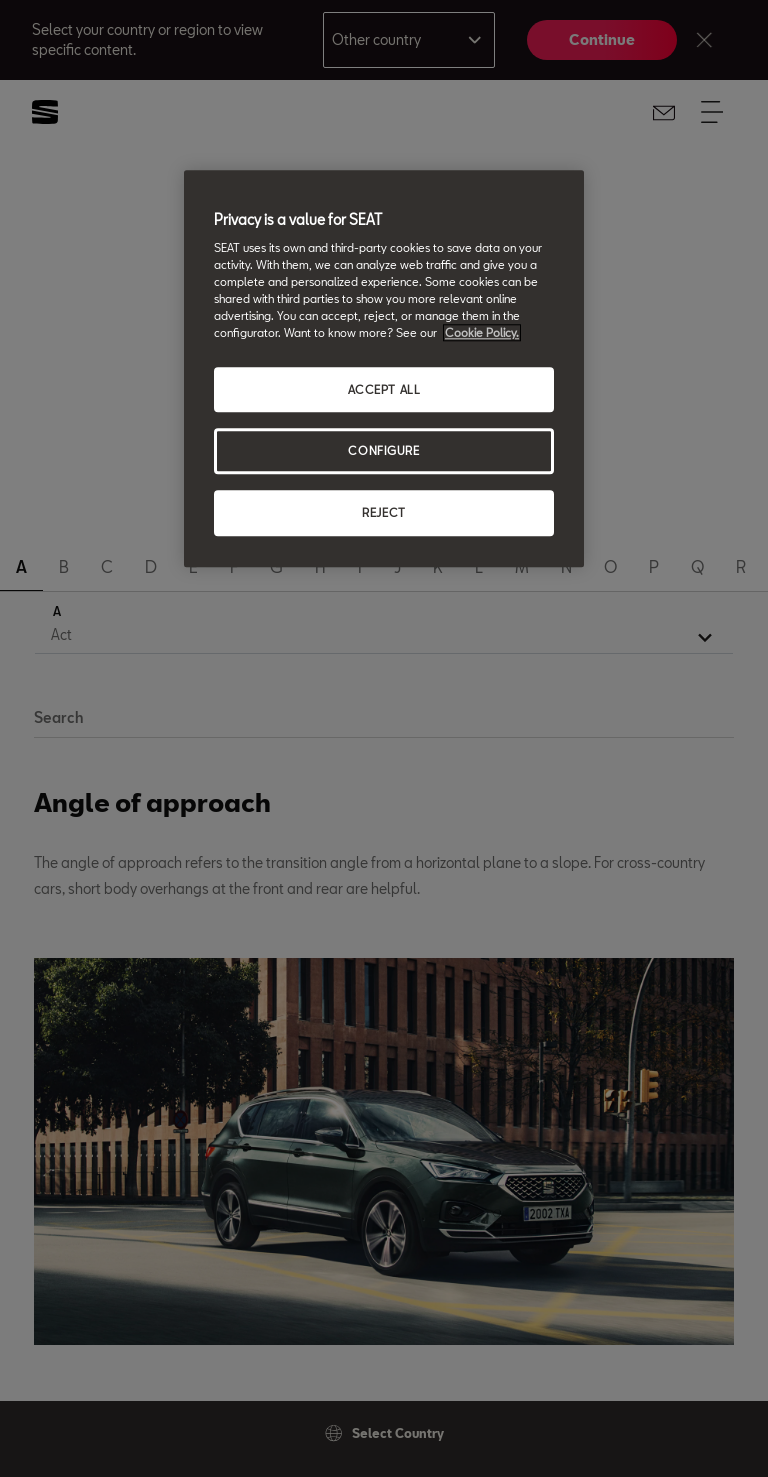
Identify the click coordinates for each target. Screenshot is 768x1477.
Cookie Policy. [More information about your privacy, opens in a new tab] (482, 333)
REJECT (383, 513)
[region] (384, 369)
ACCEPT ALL (384, 389)
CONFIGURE (383, 451)
